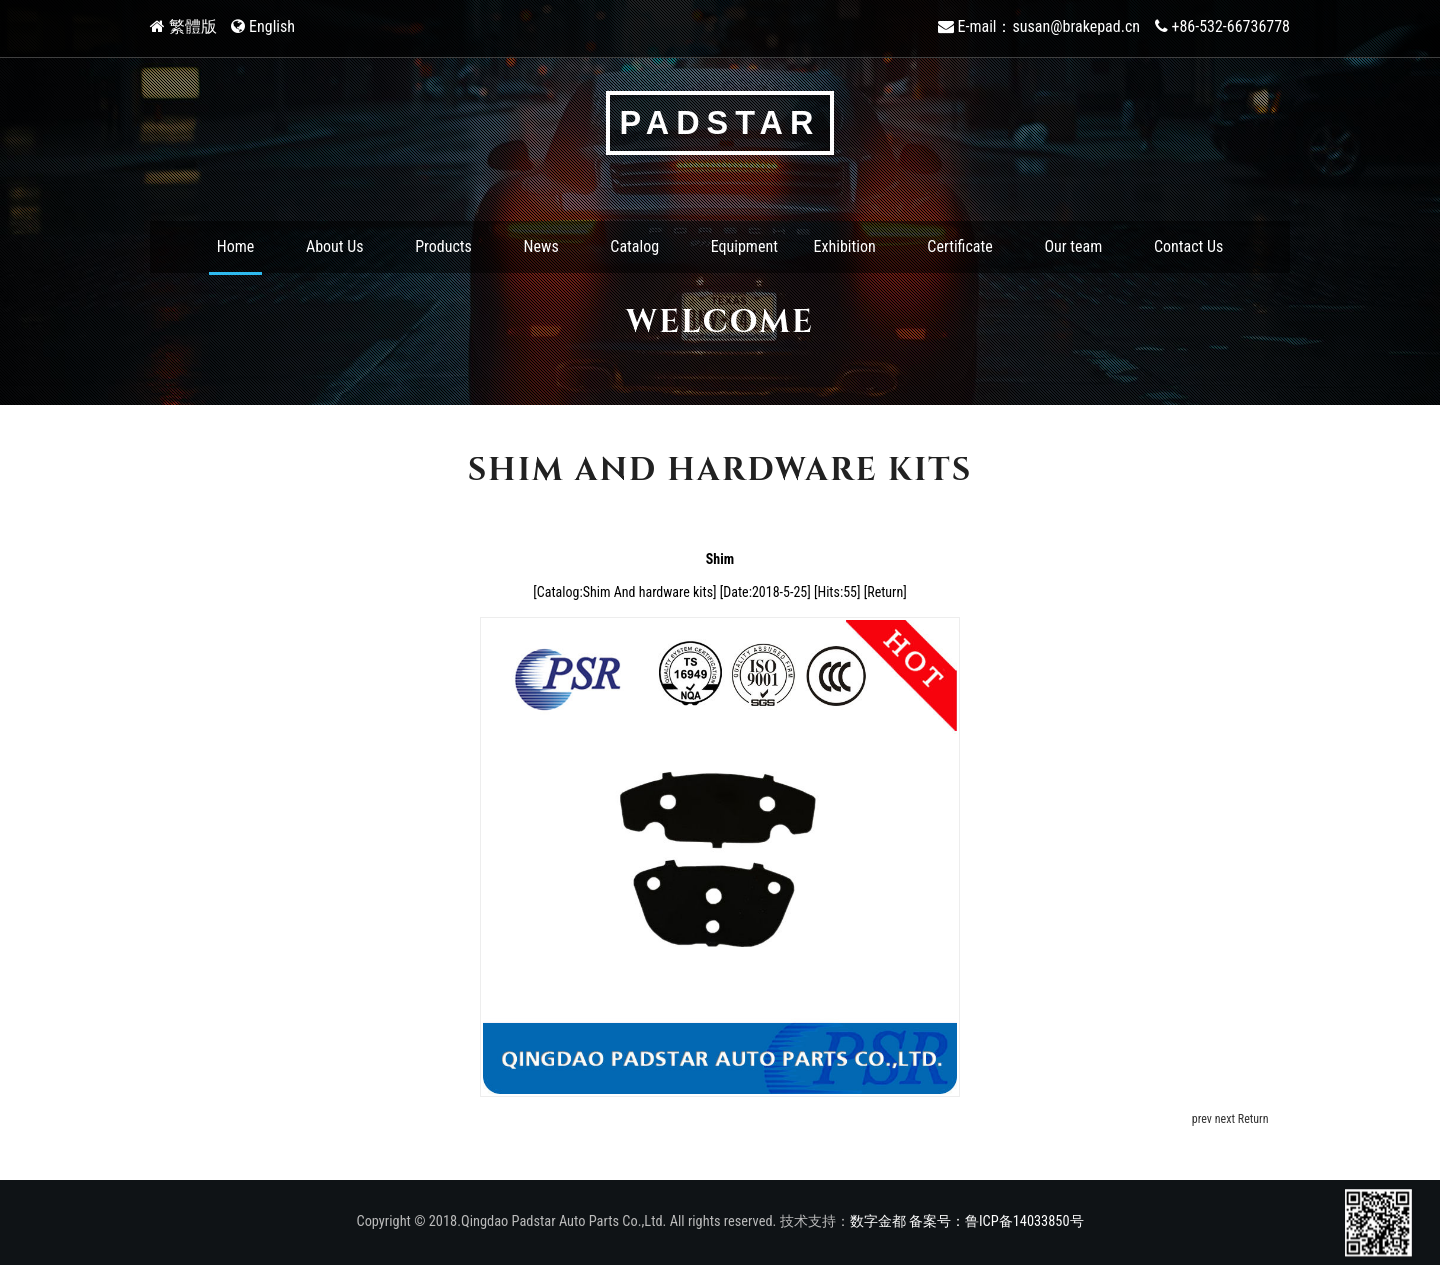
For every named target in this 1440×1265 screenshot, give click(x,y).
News (541, 246)
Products (443, 246)
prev (1202, 1119)
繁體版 (193, 26)
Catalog (634, 246)
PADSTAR (720, 123)
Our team (1073, 246)
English (272, 26)
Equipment (744, 246)
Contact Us (1188, 246)
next (1225, 1119)
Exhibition (845, 246)
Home (236, 246)
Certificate (959, 246)
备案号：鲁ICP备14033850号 (996, 1221)
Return (885, 592)
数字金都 (878, 1221)
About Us (335, 246)
